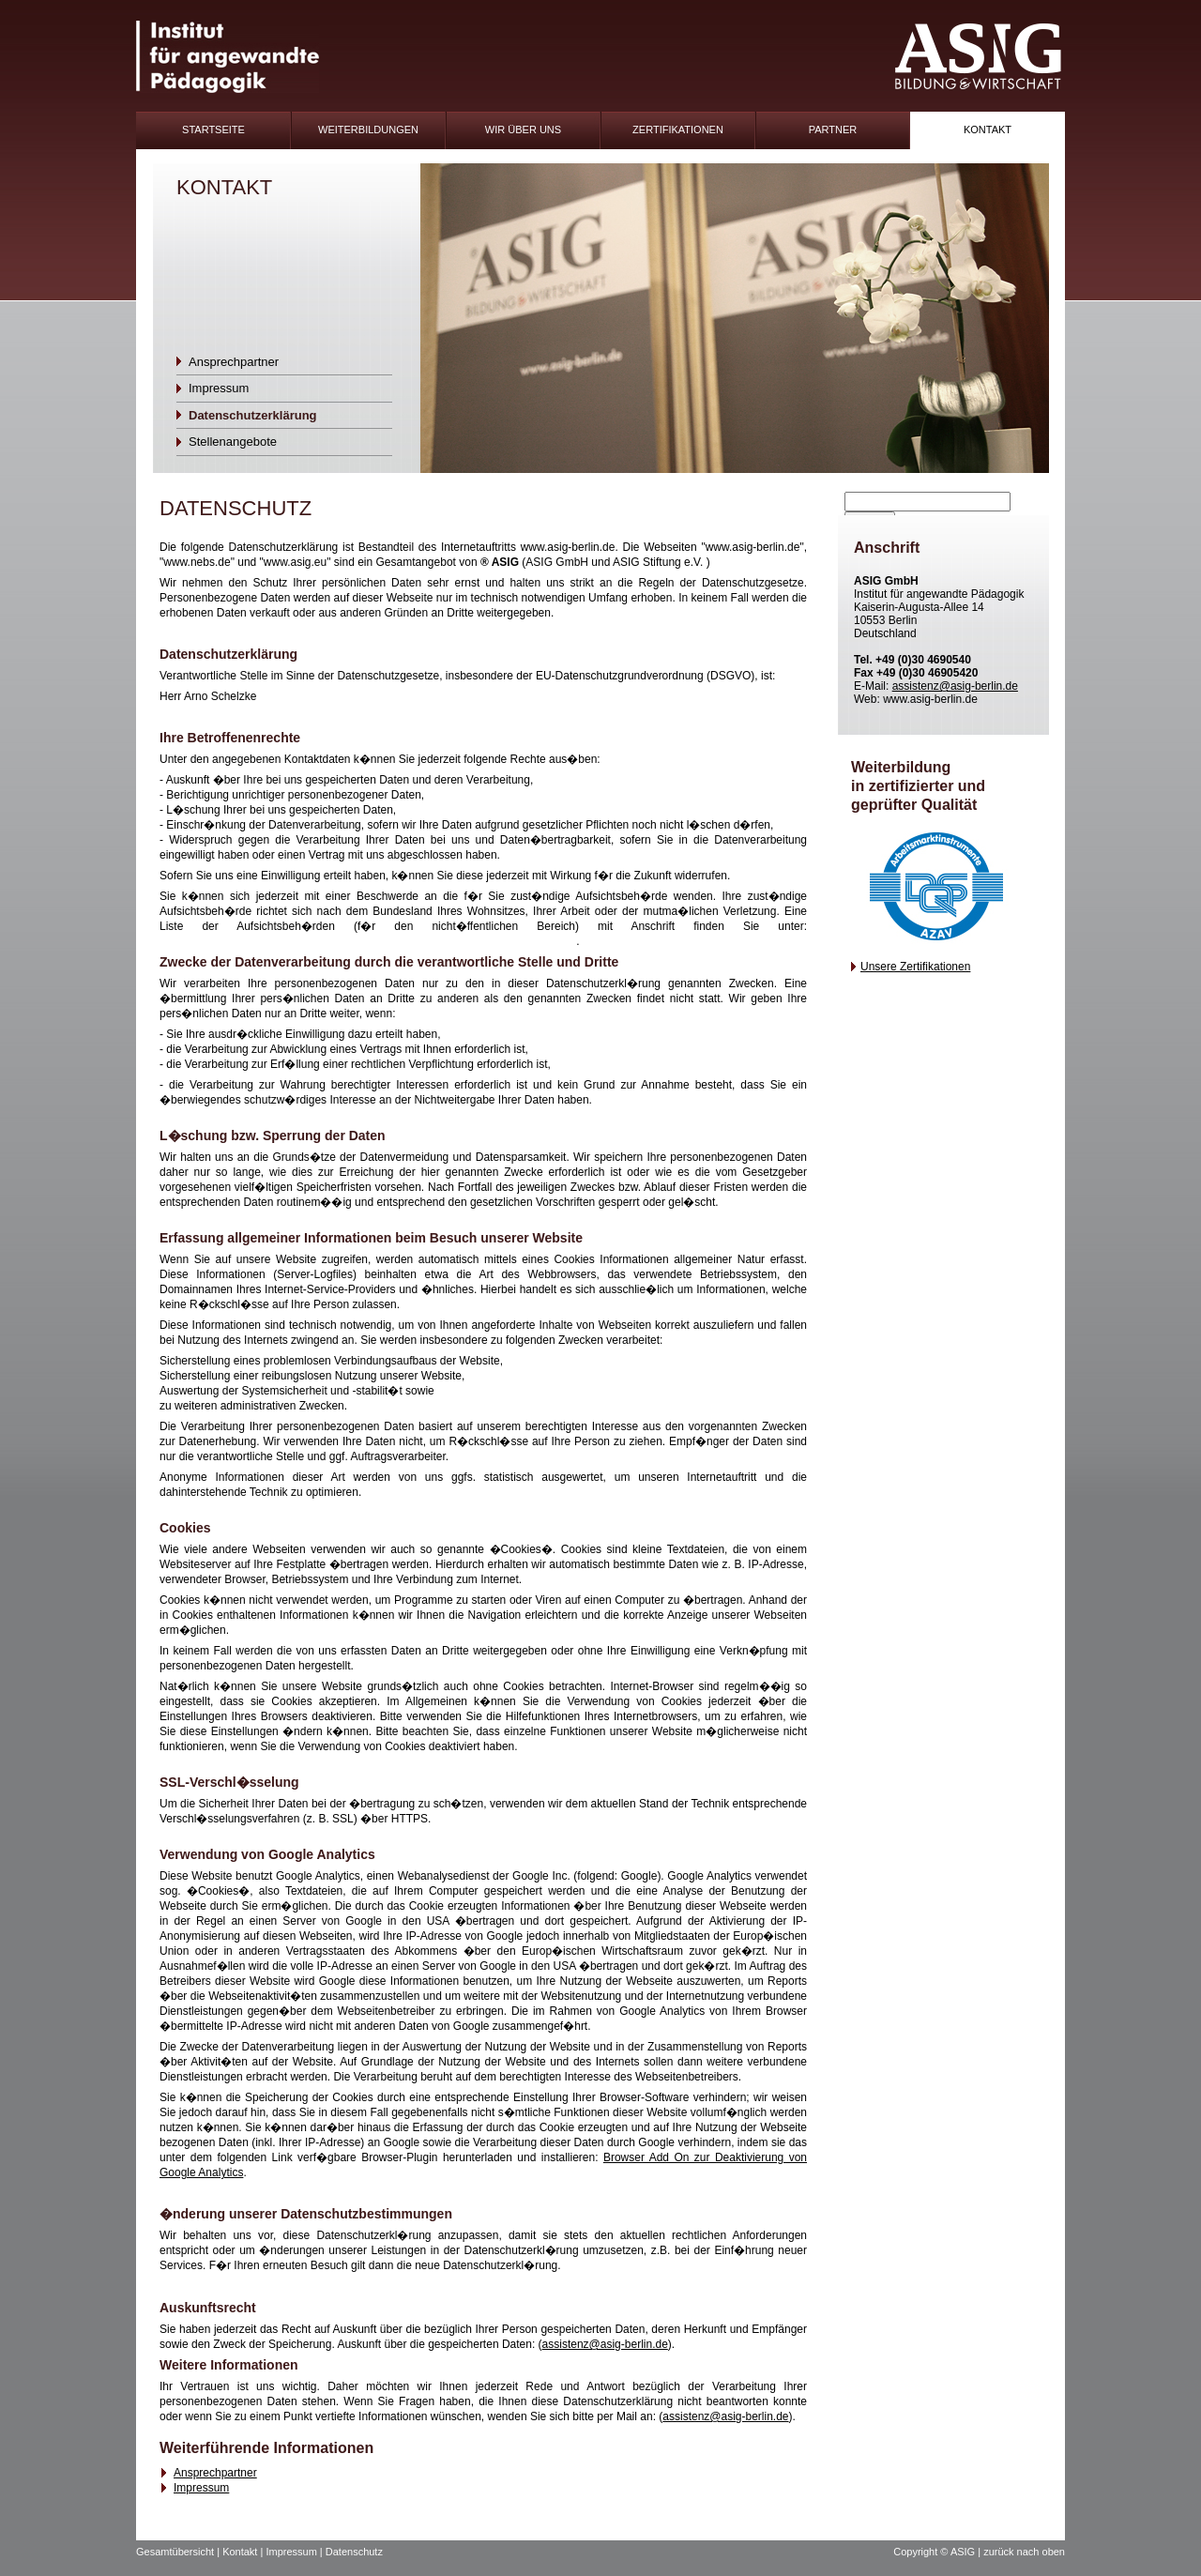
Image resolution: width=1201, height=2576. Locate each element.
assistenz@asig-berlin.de (605, 2344)
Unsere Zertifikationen (915, 966)
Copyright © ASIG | (938, 2551)
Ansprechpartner (234, 362)
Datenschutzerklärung (253, 415)
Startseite (213, 129)
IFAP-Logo (227, 57)
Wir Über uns (523, 129)
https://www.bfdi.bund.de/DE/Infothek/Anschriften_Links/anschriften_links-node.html (368, 941)
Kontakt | (244, 2551)
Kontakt (987, 129)
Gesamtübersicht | (179, 2551)
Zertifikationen (677, 129)
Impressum (219, 388)
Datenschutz (354, 2551)
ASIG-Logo (978, 57)
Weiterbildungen (368, 129)
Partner (833, 129)
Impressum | (295, 2551)
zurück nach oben (1024, 2551)
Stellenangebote (233, 441)
